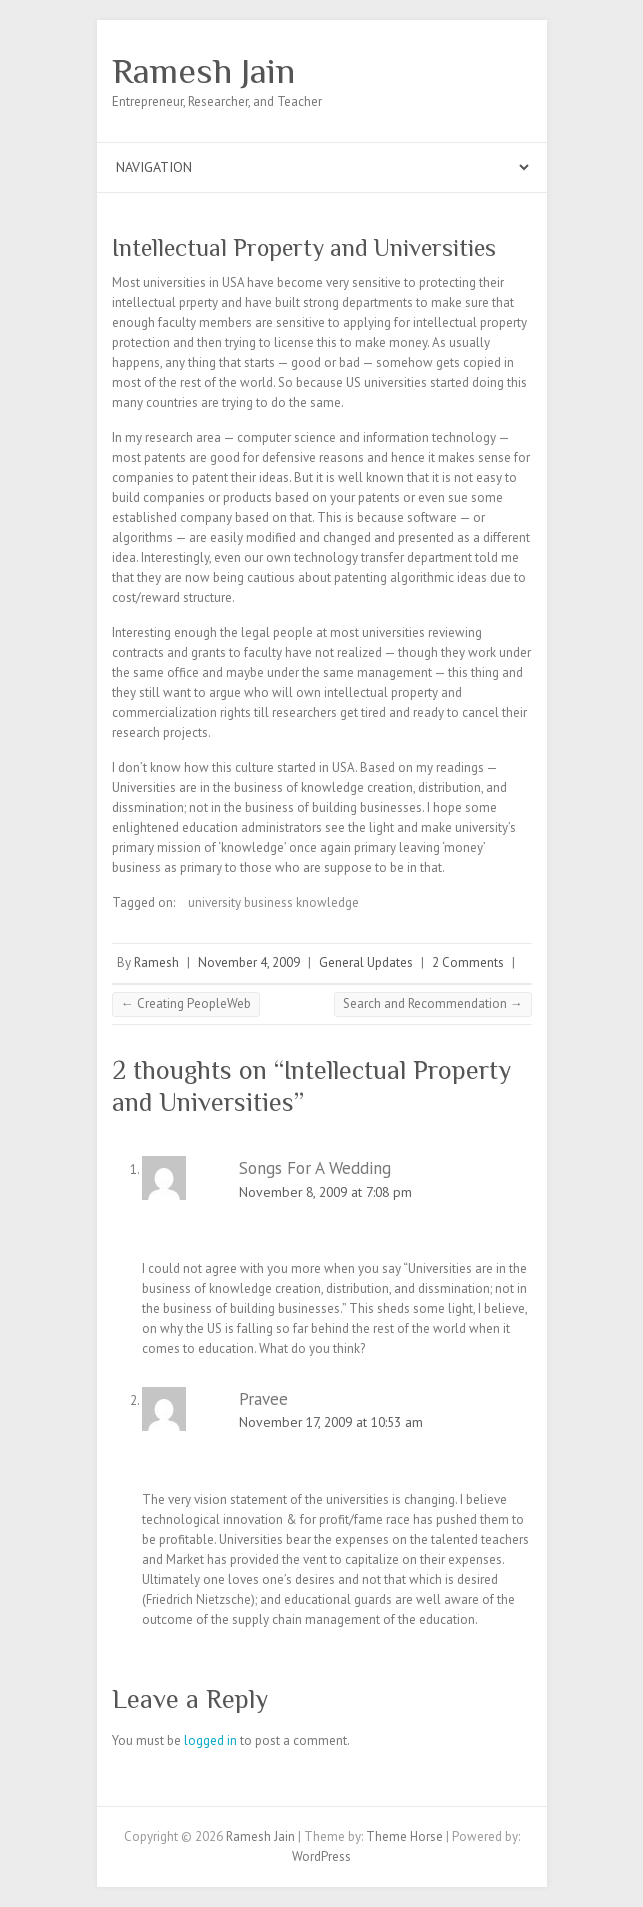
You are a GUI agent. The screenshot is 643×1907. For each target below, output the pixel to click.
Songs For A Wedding (315, 1168)
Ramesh (156, 962)
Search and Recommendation (433, 1003)
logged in (210, 1740)
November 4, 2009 (249, 962)
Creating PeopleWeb (186, 1003)
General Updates (366, 962)
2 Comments (468, 962)
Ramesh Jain (203, 71)
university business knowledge (273, 902)
